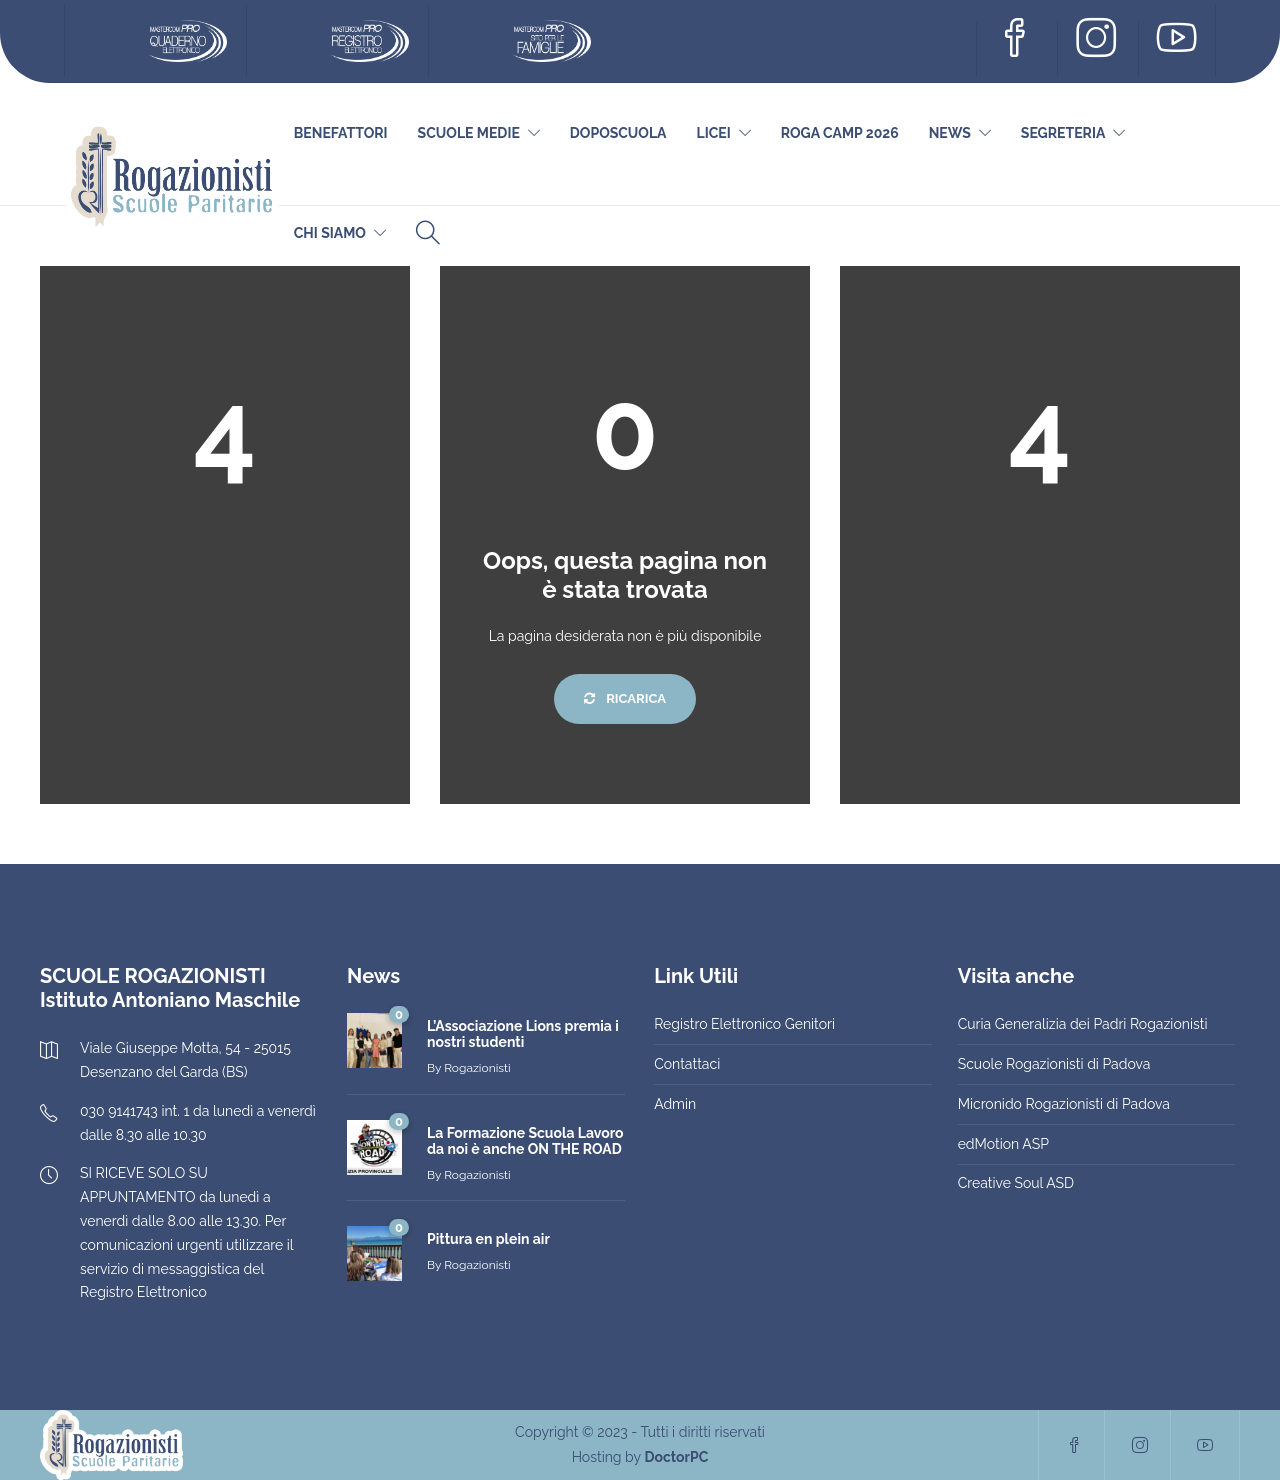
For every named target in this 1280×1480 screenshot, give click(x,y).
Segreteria (1063, 133)
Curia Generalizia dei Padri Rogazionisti (1083, 1024)
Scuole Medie (469, 133)
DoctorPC (676, 1457)
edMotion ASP (1003, 1144)
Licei (714, 133)
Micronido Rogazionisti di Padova (1064, 1104)
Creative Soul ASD (1016, 1183)
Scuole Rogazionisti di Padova (1054, 1064)
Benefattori (341, 133)
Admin (675, 1104)
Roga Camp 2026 (840, 133)
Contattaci (687, 1064)
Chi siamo (330, 233)
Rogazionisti (477, 1068)
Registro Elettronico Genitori (744, 1024)
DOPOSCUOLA (618, 133)
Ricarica (625, 698)
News (950, 133)
